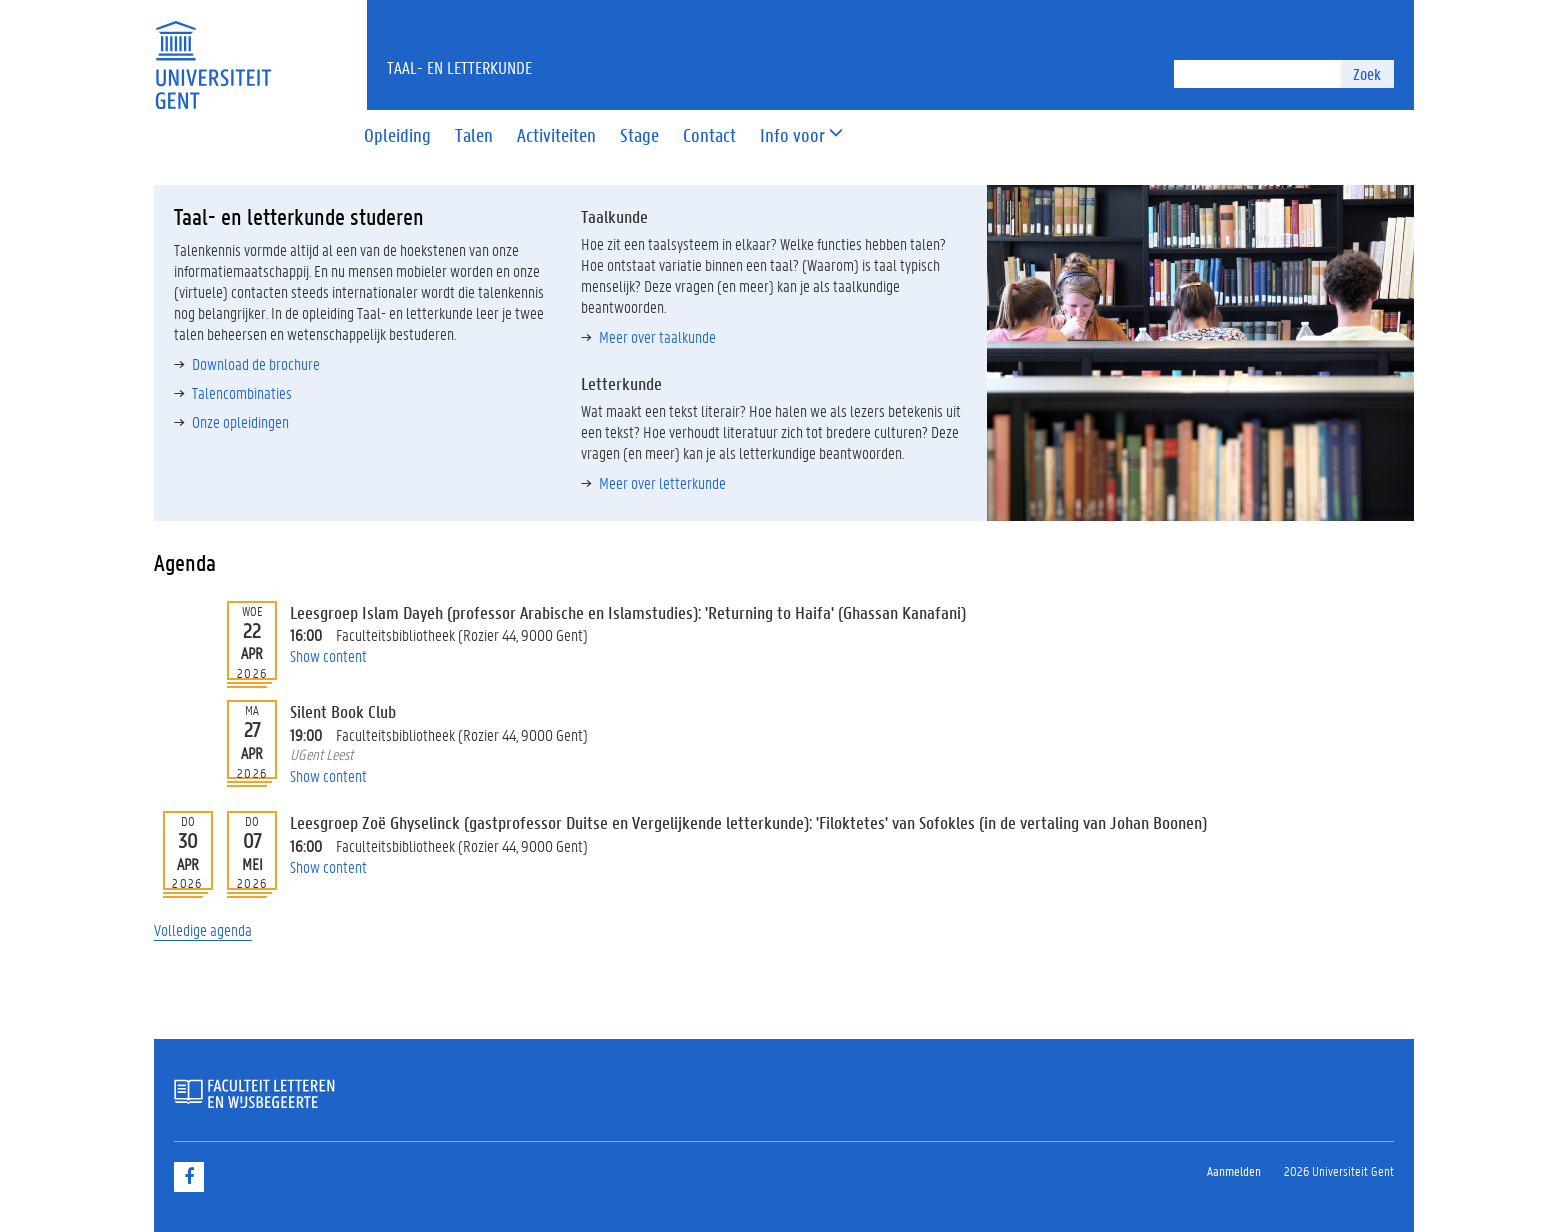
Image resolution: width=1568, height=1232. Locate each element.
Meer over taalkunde (657, 336)
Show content (328, 655)
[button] (792, 136)
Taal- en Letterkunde (459, 67)
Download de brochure (256, 363)
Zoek (1367, 73)
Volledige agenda (203, 929)
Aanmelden (1234, 1170)
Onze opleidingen (240, 421)
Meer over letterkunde (662, 482)
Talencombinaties (242, 392)
